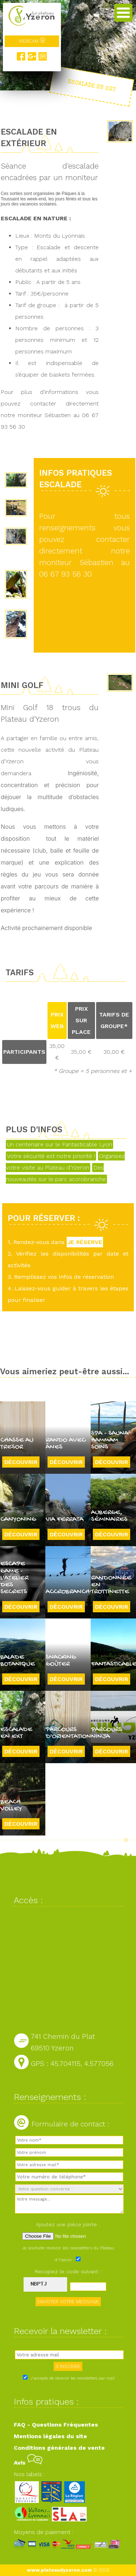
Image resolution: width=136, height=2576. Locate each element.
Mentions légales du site (50, 2436)
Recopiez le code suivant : (68, 2271)
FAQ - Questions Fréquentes (56, 2424)
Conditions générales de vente (59, 2447)
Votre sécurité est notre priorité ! (51, 1156)
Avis (28, 2462)
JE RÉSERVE (84, 1242)
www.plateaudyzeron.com (59, 2570)
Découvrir (20, 1462)
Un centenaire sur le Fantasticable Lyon (59, 1144)
